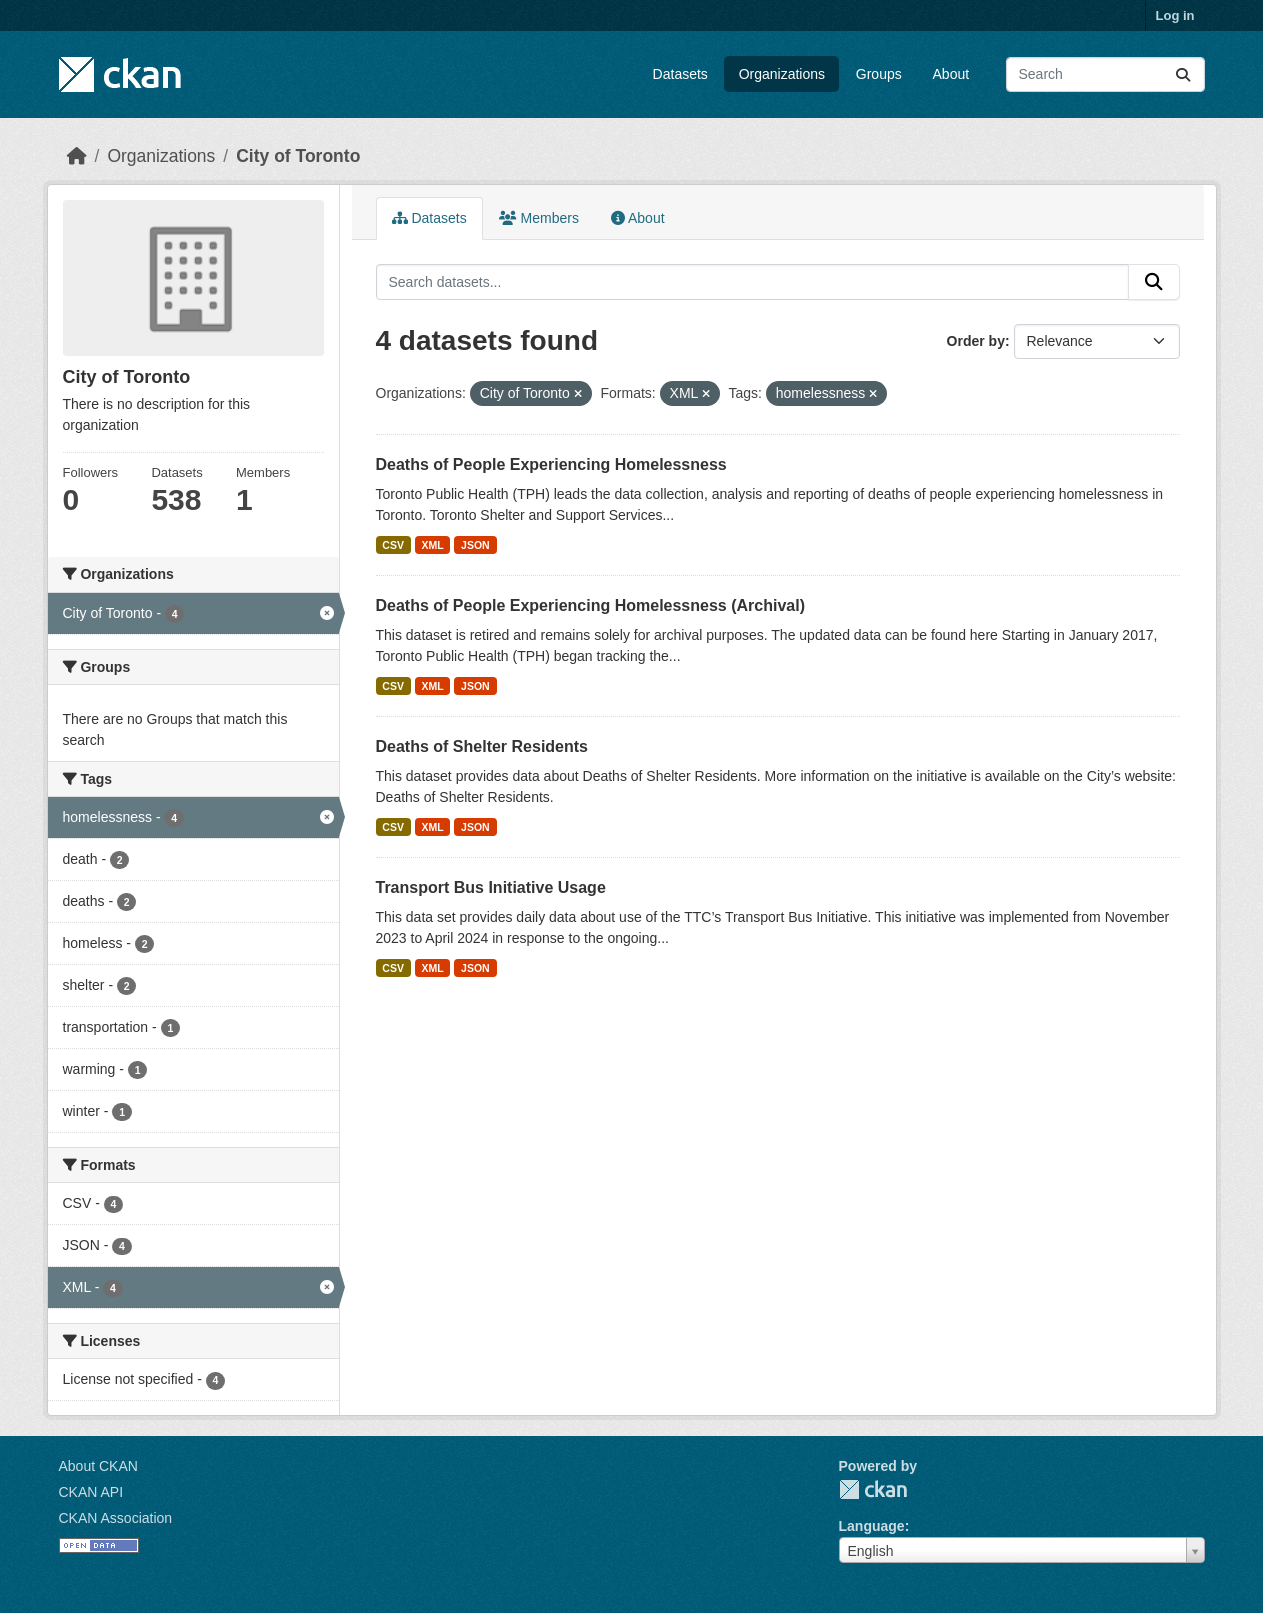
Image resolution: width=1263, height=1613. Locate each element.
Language (872, 1526)
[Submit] (1183, 74)
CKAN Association (116, 1518)
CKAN (873, 1489)
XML (432, 545)
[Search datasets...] (1105, 74)
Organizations (782, 74)
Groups (879, 74)
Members (539, 218)
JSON (475, 545)
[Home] (77, 156)
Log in (1175, 15)
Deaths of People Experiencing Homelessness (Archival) (590, 605)
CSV (393, 545)
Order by (976, 341)
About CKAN (98, 1466)
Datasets (680, 74)
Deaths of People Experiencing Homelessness (551, 464)
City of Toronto (298, 156)
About (951, 74)
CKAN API (91, 1492)
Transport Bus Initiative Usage (491, 887)
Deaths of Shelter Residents (482, 746)
